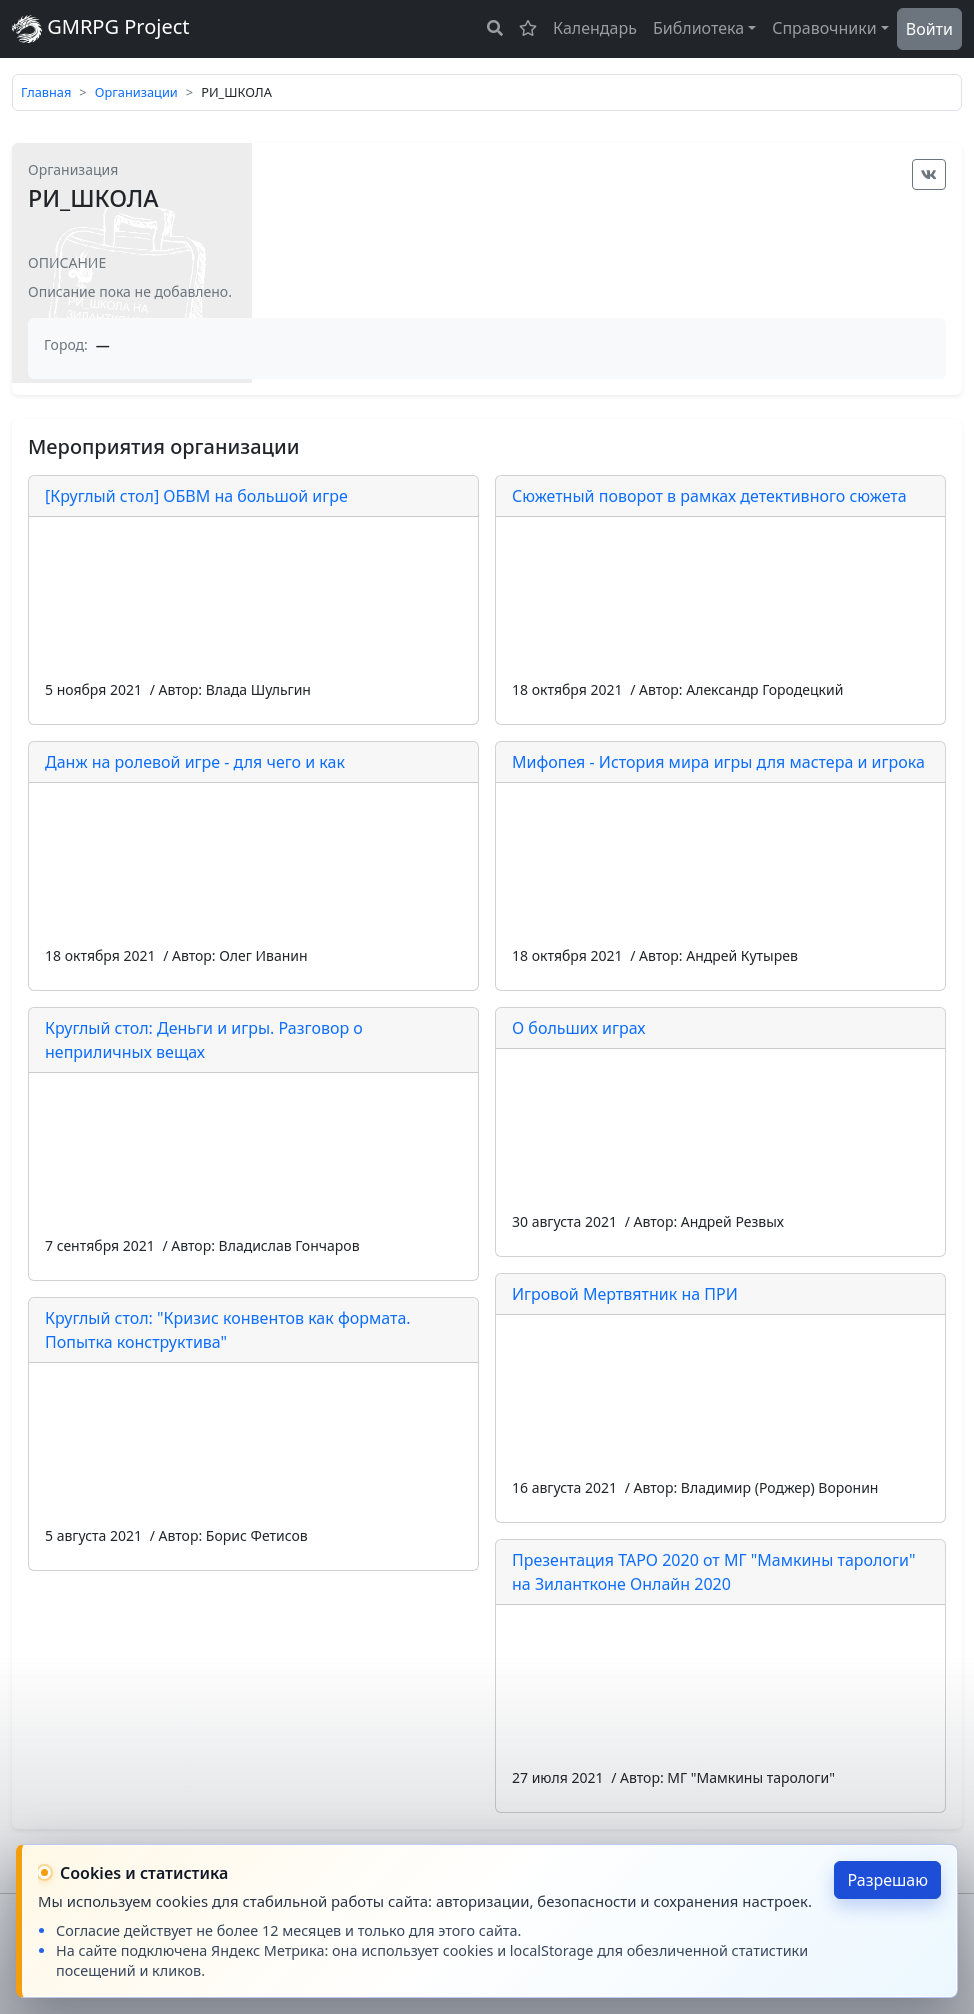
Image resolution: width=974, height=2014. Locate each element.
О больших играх (579, 1028)
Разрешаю (887, 1880)
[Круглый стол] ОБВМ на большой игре (196, 496)
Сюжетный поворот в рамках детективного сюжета (709, 496)
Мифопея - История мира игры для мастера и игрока (718, 762)
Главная (46, 92)
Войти (929, 29)
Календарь (595, 28)
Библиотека (698, 28)
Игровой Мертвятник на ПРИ (625, 1294)
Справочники (824, 28)
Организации (136, 92)
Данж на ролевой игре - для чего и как (195, 762)
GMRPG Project (101, 28)
